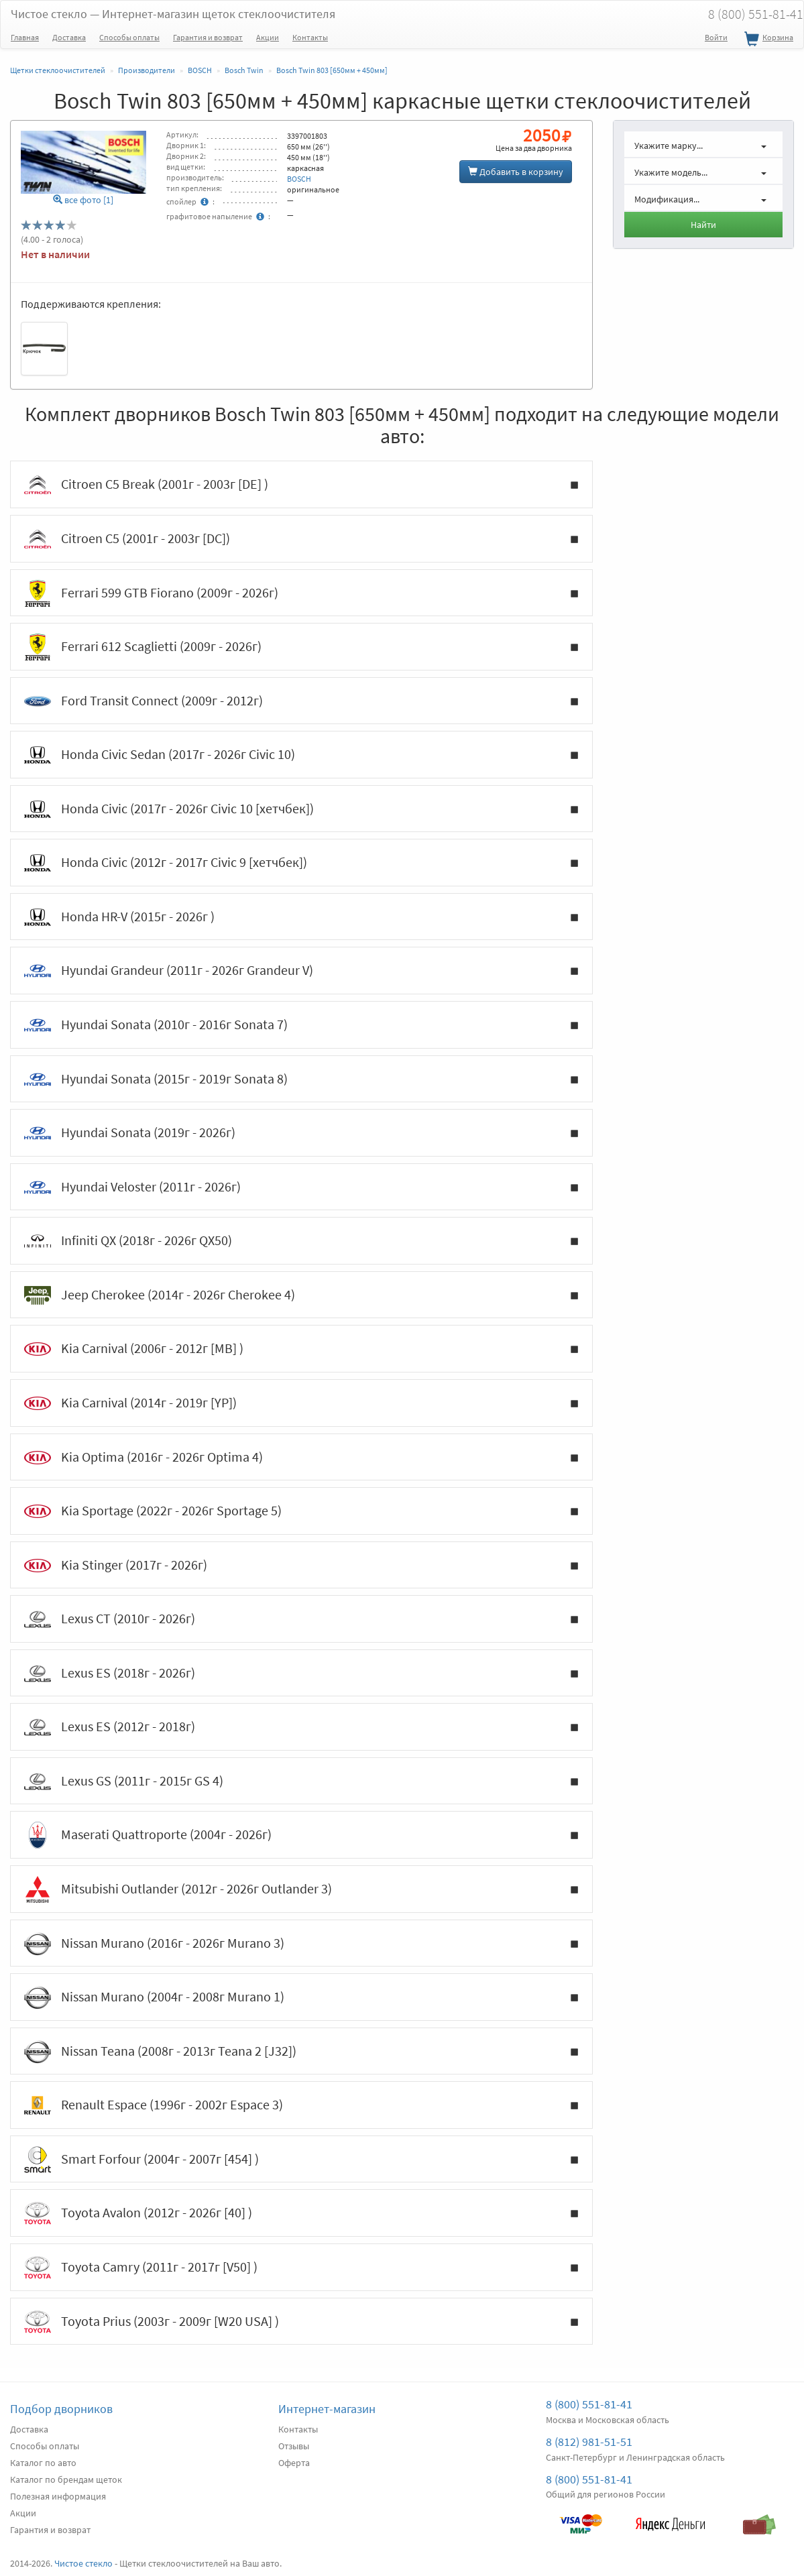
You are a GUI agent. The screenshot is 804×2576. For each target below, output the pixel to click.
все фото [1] (83, 200)
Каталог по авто (43, 2463)
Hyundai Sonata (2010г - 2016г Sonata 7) (301, 1025)
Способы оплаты (129, 37)
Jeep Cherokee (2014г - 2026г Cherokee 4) (301, 1295)
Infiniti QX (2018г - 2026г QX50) (301, 1241)
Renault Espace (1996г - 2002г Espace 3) (301, 2105)
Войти (716, 37)
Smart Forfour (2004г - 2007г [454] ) (301, 2159)
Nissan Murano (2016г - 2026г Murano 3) (301, 1943)
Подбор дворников (61, 2408)
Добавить (515, 172)
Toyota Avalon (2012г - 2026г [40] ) (301, 2213)
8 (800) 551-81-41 (589, 2404)
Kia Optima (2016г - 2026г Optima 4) (301, 1457)
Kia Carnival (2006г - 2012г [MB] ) (301, 1349)
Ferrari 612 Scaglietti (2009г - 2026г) (301, 647)
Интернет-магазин (327, 2408)
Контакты (310, 37)
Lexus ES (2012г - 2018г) (301, 1727)
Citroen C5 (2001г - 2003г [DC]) (301, 539)
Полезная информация (58, 2496)
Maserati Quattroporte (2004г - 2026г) (301, 1835)
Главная (25, 37)
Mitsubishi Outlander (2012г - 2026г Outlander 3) (301, 1889)
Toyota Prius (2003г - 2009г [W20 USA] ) (301, 2321)
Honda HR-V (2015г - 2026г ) (301, 917)
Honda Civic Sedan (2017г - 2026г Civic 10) (301, 755)
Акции (267, 37)
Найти (703, 225)
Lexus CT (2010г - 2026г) (301, 1619)
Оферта (294, 2463)
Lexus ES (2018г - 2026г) (301, 1673)
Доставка (69, 37)
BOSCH (299, 179)
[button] (703, 144)
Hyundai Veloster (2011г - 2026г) (301, 1187)
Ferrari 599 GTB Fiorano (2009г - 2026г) (301, 593)
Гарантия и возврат (208, 37)
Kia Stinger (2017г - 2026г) (301, 1565)
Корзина (767, 40)
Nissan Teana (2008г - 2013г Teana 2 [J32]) (301, 2051)
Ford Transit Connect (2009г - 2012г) (301, 701)
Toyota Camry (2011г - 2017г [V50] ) (301, 2267)
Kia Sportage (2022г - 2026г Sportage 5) (301, 1511)
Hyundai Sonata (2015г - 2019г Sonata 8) (301, 1079)
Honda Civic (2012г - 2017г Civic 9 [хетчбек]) (301, 863)
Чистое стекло (173, 13)
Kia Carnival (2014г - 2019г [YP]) (301, 1403)
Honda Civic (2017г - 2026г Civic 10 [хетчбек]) (301, 809)
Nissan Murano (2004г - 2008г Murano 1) (301, 1997)
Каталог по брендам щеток (66, 2479)
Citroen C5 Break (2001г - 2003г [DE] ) (301, 484)
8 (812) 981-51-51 (589, 2441)
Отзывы (293, 2446)
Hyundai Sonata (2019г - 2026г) (301, 1133)
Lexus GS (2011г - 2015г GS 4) (301, 1781)
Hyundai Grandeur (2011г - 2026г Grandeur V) (301, 970)
